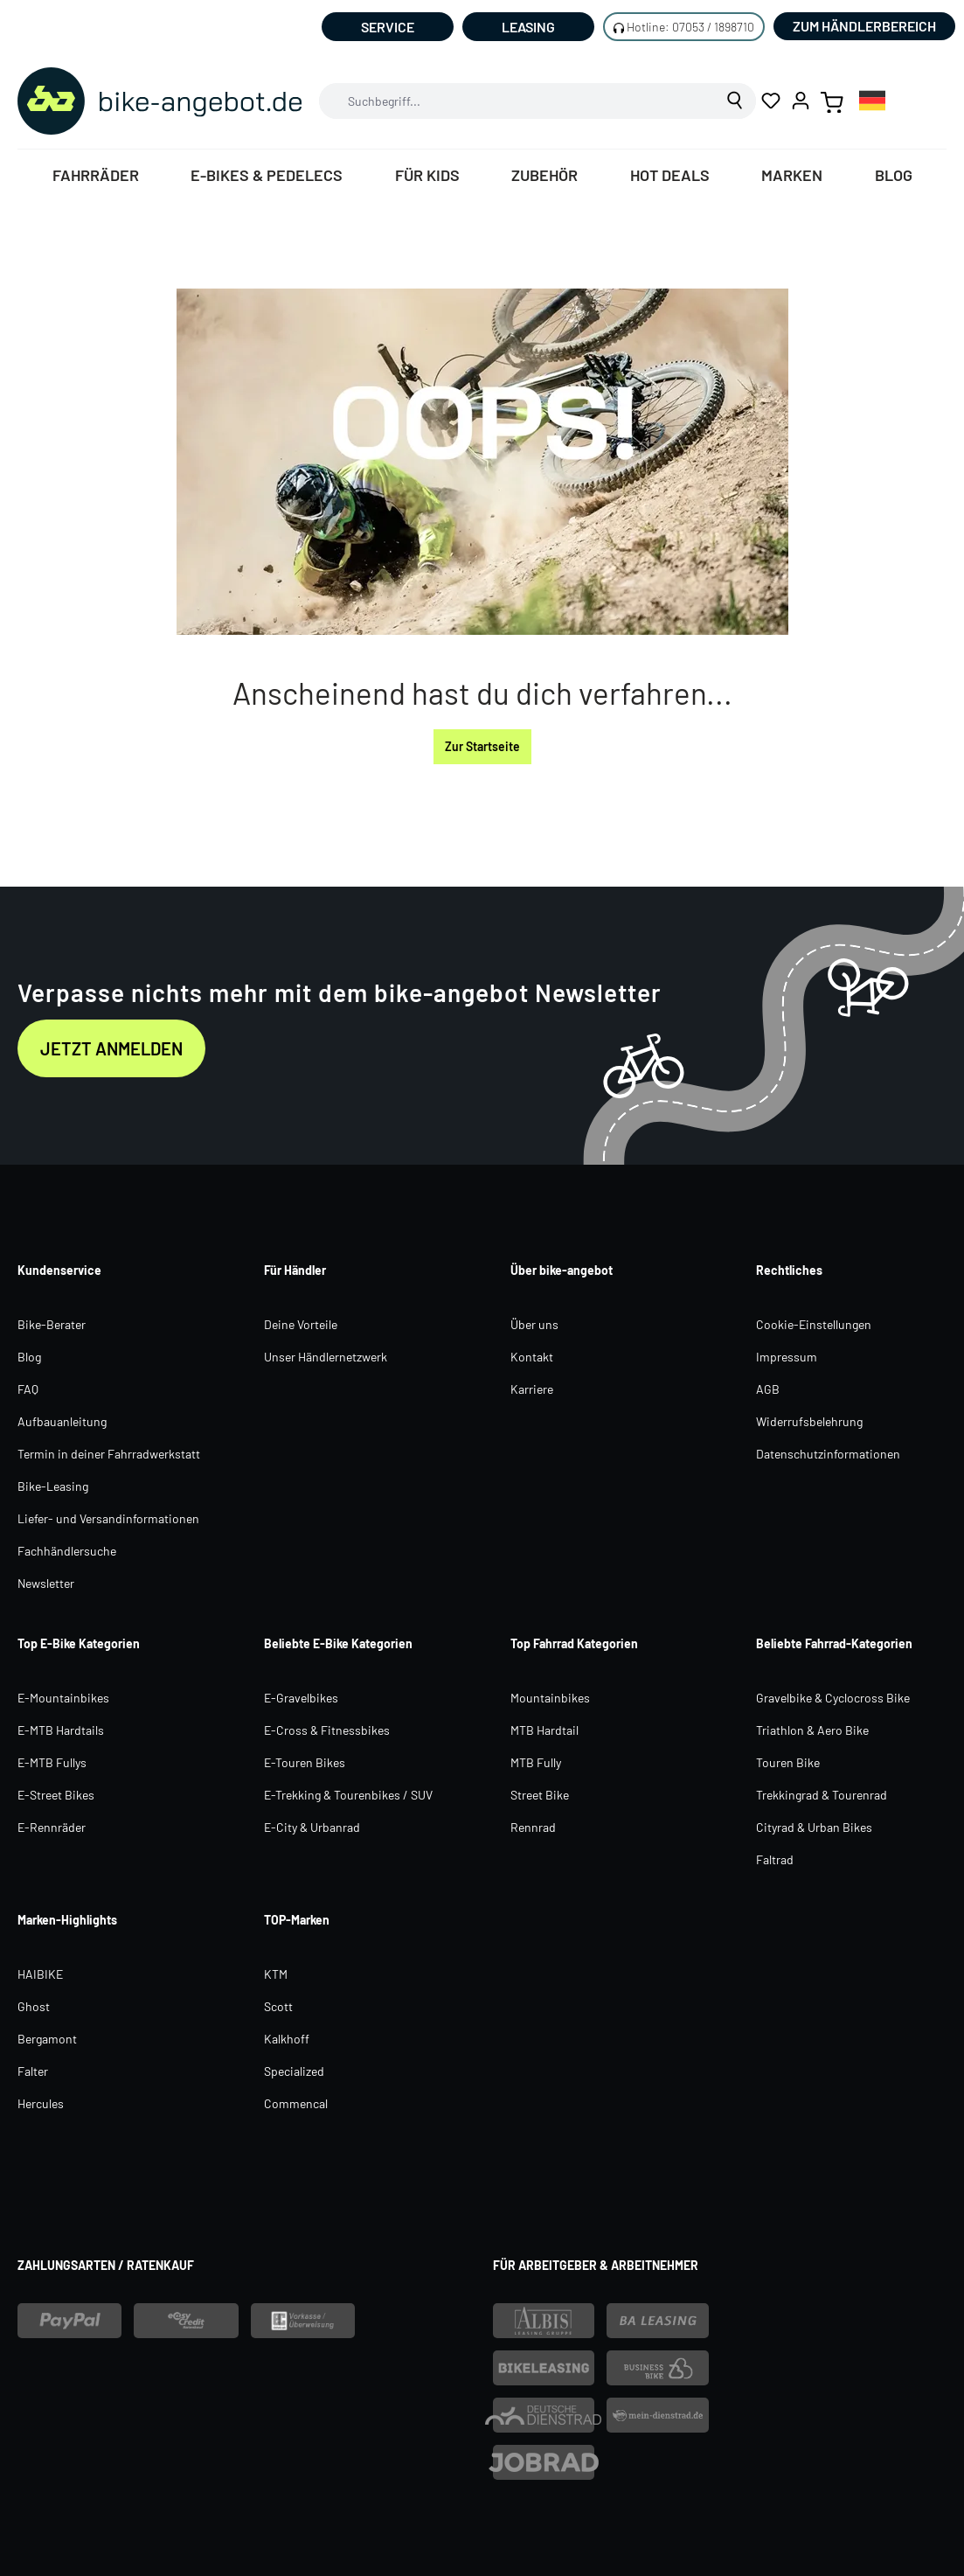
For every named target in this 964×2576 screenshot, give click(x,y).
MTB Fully (535, 1762)
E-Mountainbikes (63, 1697)
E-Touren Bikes (304, 1762)
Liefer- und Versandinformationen (108, 1518)
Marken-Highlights (67, 1919)
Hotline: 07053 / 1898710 (690, 26)
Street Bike (539, 1794)
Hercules (40, 2103)
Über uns (534, 1324)
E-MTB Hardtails (60, 1730)
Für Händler (295, 1270)
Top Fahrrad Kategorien (574, 1643)
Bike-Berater (51, 1324)
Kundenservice (59, 1270)
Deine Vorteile (300, 1324)
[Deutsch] (872, 100)
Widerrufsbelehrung (809, 1421)
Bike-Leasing (52, 1486)
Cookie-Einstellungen (813, 1324)
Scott (278, 2006)
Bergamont (47, 2038)
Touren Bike (788, 1762)
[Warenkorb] (832, 100)
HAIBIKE (40, 1974)
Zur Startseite (482, 746)
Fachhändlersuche (66, 1550)
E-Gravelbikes (301, 1697)
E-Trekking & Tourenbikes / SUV (348, 1794)
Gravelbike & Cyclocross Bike (833, 1697)
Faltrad (775, 1859)
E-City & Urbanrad (312, 1827)
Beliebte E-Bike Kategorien (338, 1643)
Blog (29, 1356)
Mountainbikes (550, 1697)
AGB (768, 1389)
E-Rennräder (51, 1827)
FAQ (27, 1389)
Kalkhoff (286, 2038)
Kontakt (531, 1356)
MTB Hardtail (544, 1730)
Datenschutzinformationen (828, 1453)
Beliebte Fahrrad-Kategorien (834, 1643)
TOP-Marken (296, 1919)
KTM (276, 1974)
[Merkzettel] (771, 100)
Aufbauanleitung (62, 1421)
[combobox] (517, 101)
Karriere (531, 1389)
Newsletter (45, 1583)
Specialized (294, 2071)
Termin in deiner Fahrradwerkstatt (108, 1453)
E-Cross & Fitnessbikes (327, 1730)
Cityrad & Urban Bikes (814, 1827)
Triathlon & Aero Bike (812, 1730)
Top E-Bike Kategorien (78, 1643)
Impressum (786, 1356)
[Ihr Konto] (800, 100)
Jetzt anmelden (111, 1048)
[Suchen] (735, 101)
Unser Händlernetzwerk (325, 1356)
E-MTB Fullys (52, 1762)
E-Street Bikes (55, 1794)
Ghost (33, 2006)
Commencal (296, 2103)
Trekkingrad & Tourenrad (821, 1794)
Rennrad (533, 1827)
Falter (32, 2071)
